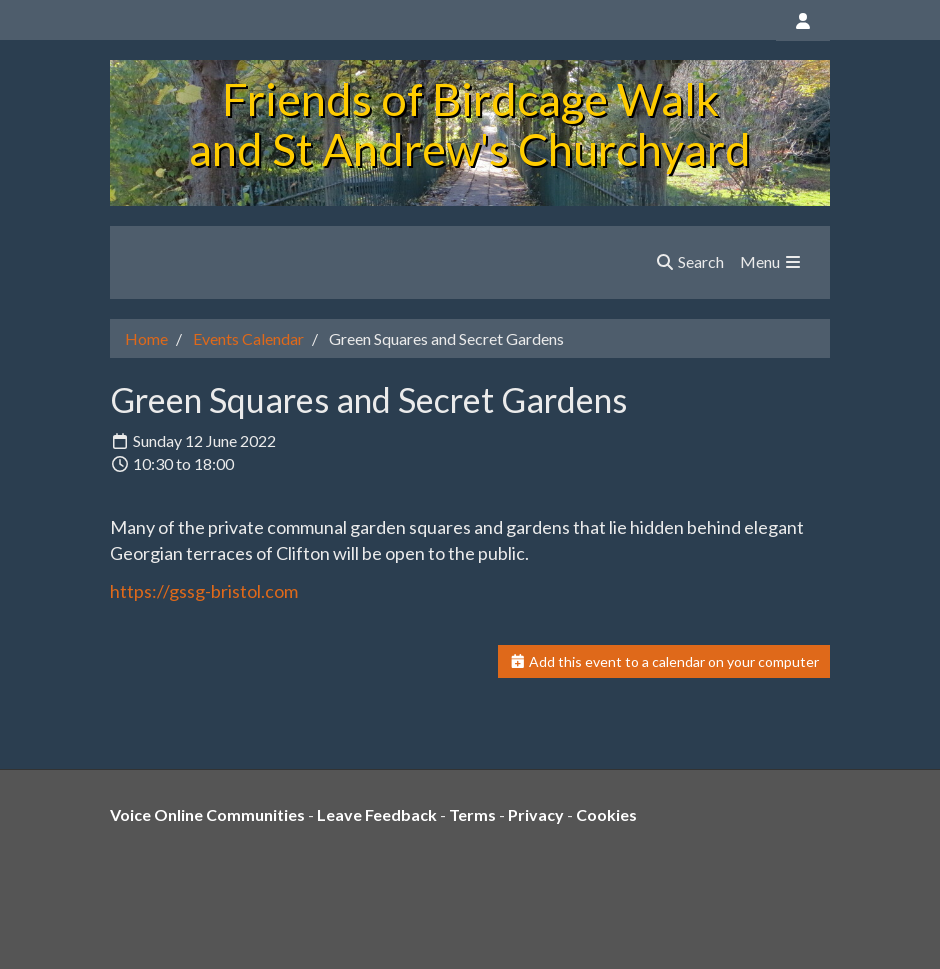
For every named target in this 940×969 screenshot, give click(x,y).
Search (689, 261)
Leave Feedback (377, 814)
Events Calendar (248, 338)
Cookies (606, 814)
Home (146, 338)
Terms (472, 814)
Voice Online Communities (207, 814)
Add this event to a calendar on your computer (664, 661)
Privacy (536, 814)
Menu (771, 261)
